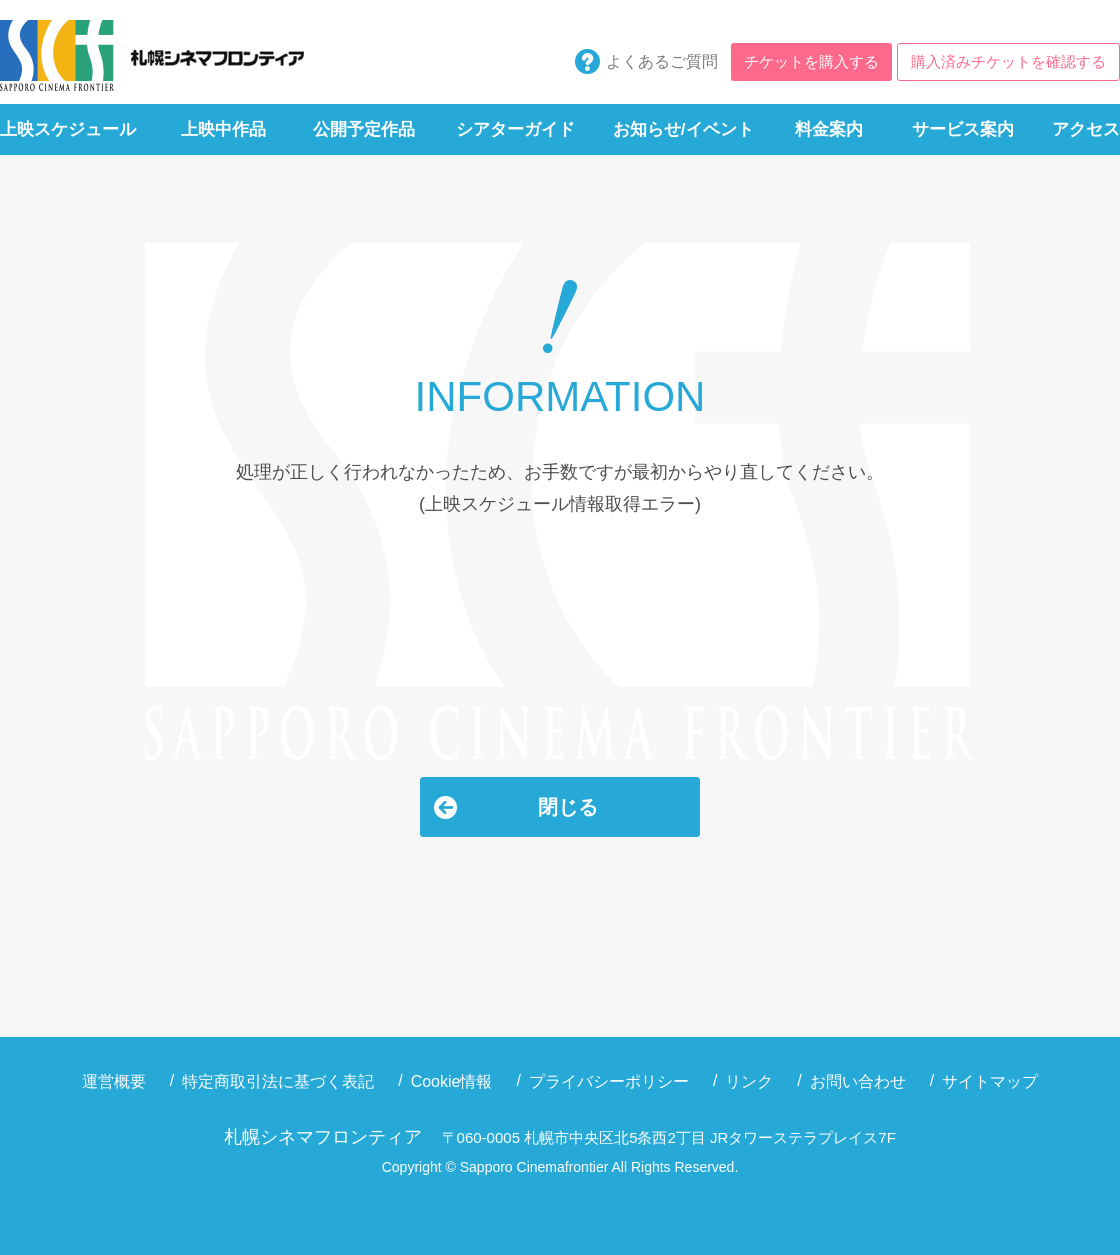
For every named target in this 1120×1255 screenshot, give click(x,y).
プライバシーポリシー (609, 1081)
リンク (749, 1081)
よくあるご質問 (662, 61)
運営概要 (114, 1081)
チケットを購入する (811, 61)
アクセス (1086, 129)
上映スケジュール (68, 129)
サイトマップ (990, 1081)
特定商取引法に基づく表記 (278, 1081)
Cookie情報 (452, 1081)
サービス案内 (963, 129)
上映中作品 (223, 129)
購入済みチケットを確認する (1008, 61)
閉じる (568, 807)
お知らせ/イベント (683, 129)
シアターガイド (515, 129)
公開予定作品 (364, 129)
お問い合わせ (858, 1081)
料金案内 (829, 129)
